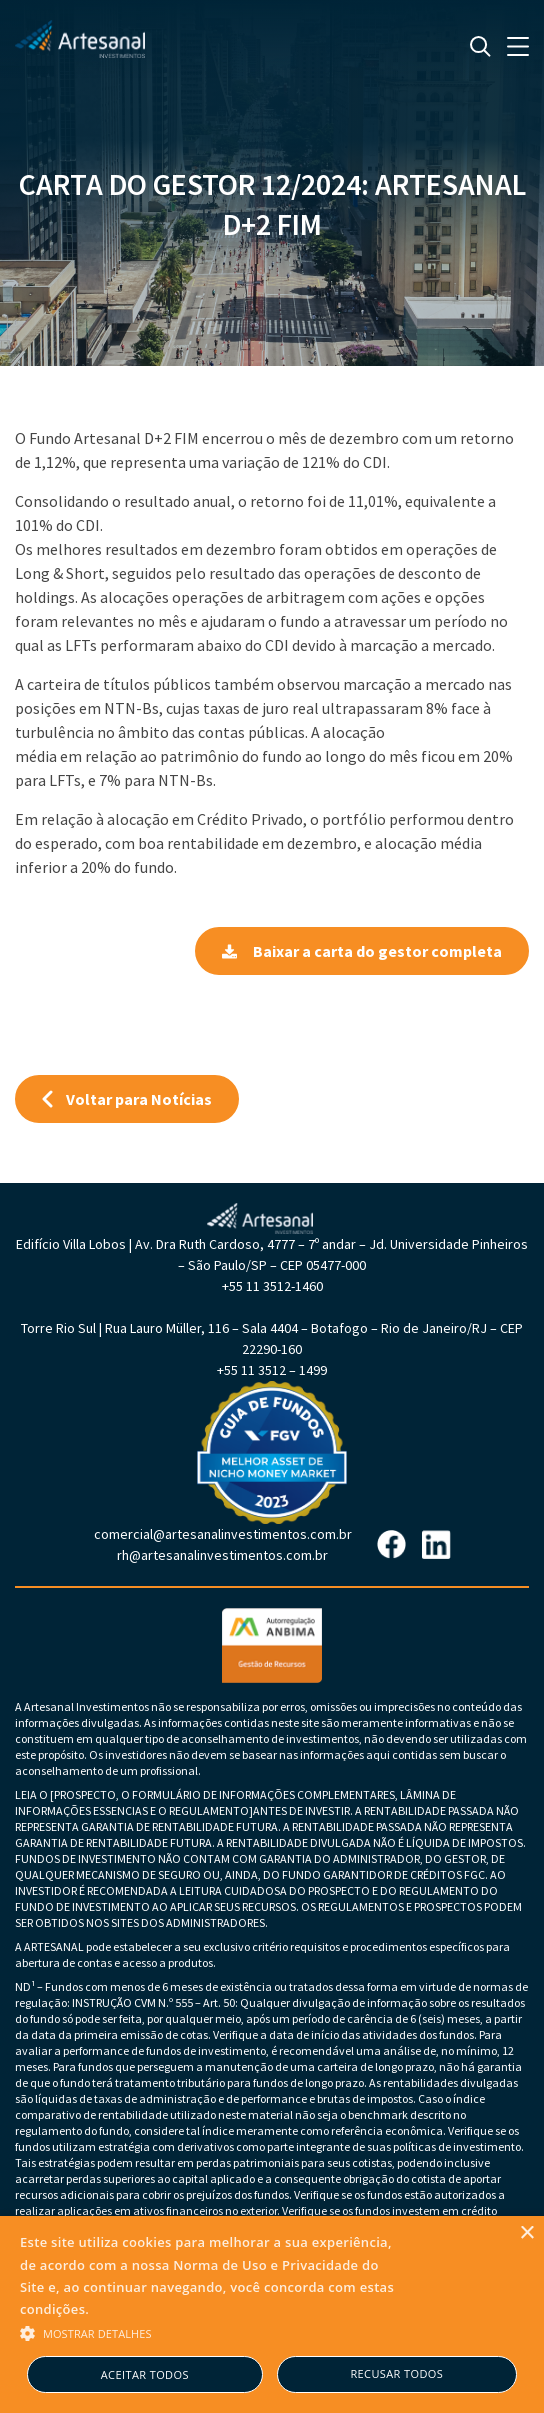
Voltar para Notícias (127, 1099)
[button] (209, 2332)
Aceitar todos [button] (145, 2374)
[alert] (272, 2314)
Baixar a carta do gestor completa (362, 951)
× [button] (526, 2233)
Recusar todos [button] (396, 2373)
